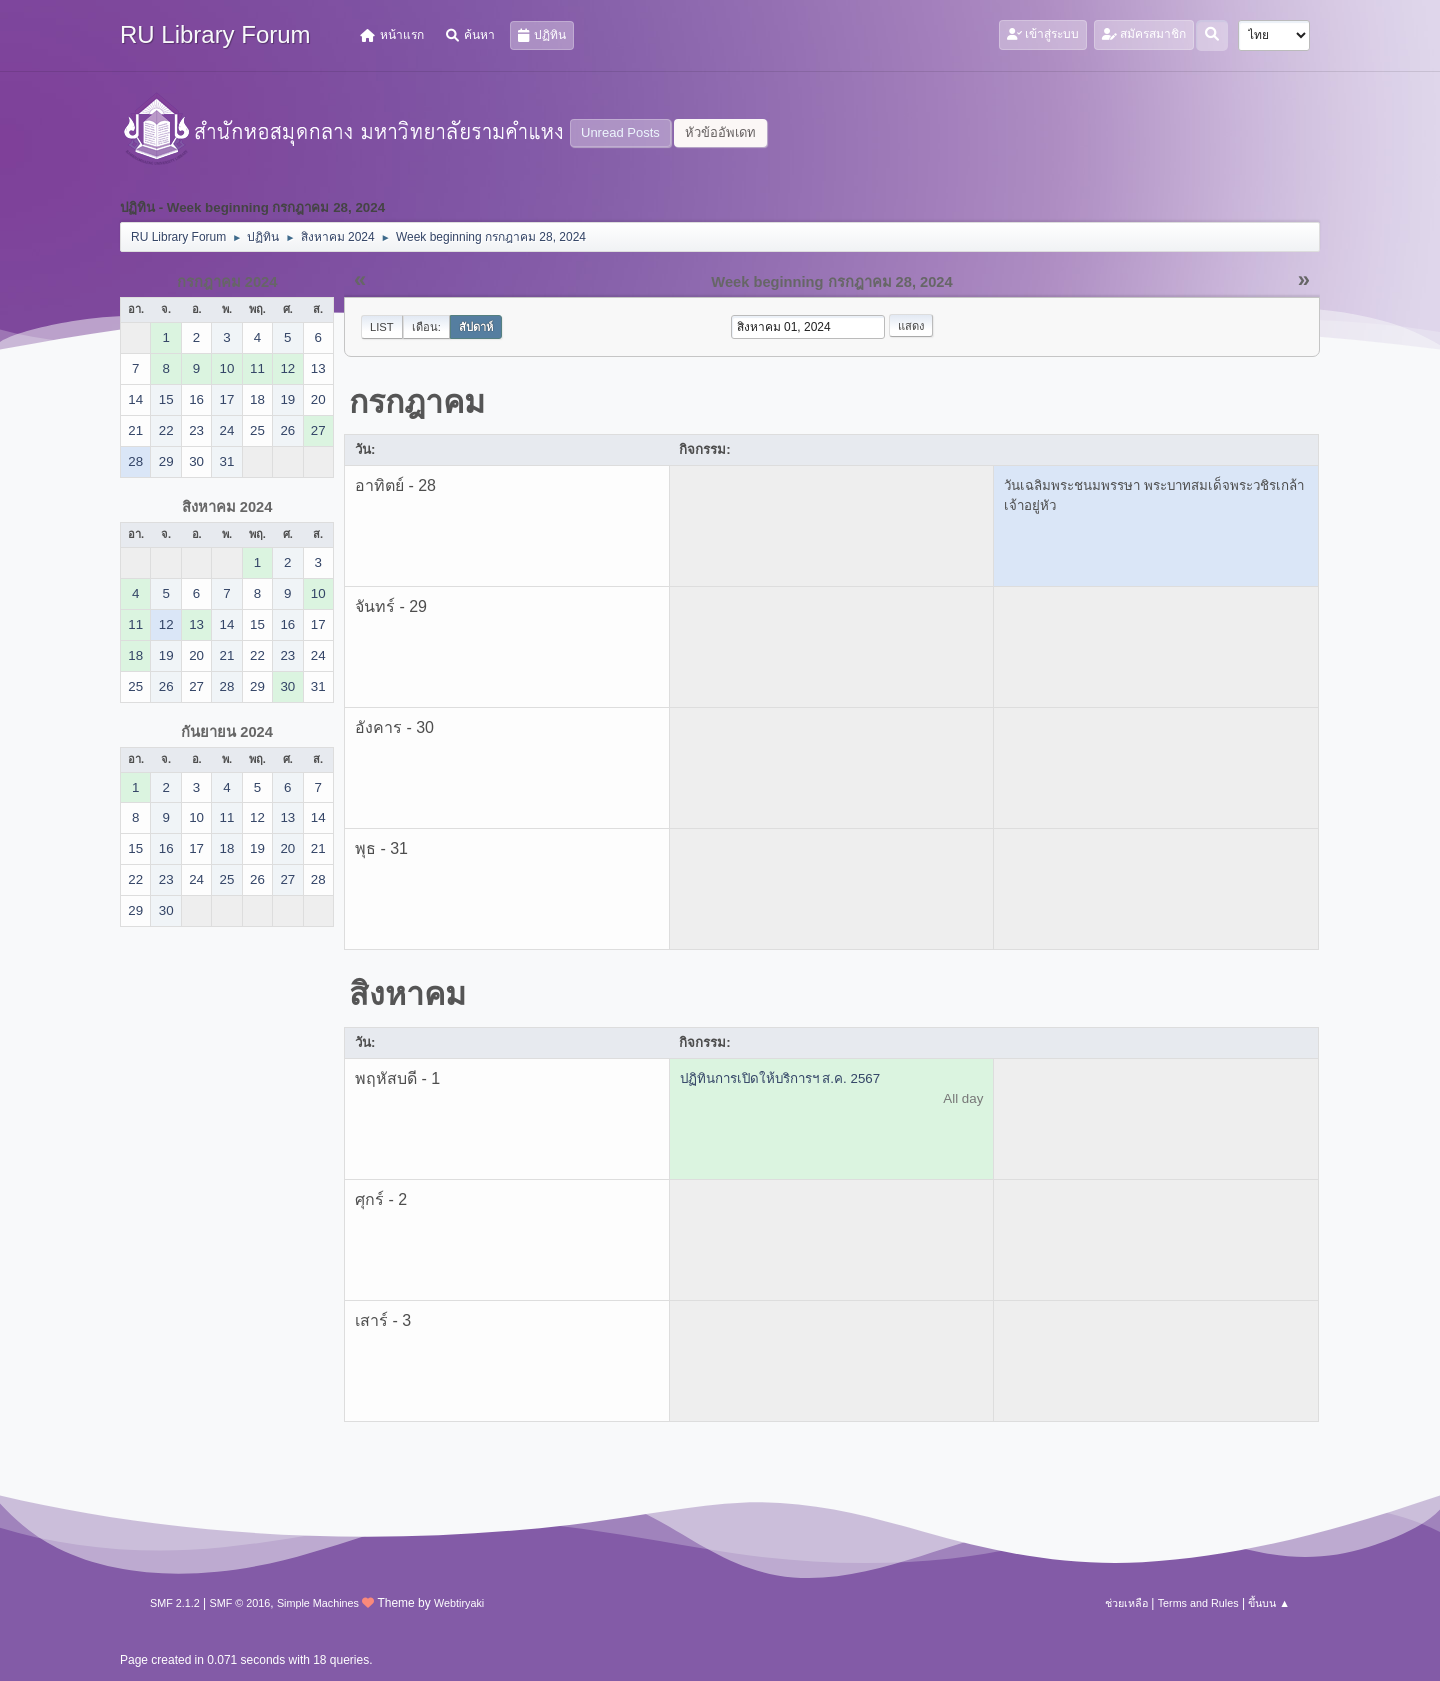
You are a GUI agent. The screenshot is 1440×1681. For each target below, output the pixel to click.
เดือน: (426, 327)
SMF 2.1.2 (175, 1603)
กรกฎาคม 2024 (227, 282)
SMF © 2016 (240, 1603)
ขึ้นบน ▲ (1269, 1603)
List (382, 327)
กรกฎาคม (417, 402)
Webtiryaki (459, 1603)
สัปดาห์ (476, 327)
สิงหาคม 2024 (227, 507)
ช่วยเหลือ (1126, 1603)
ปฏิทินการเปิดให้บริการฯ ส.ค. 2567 (780, 1078)
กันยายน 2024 (227, 732)
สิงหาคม (407, 994)
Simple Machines (318, 1603)
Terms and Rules (1198, 1603)
